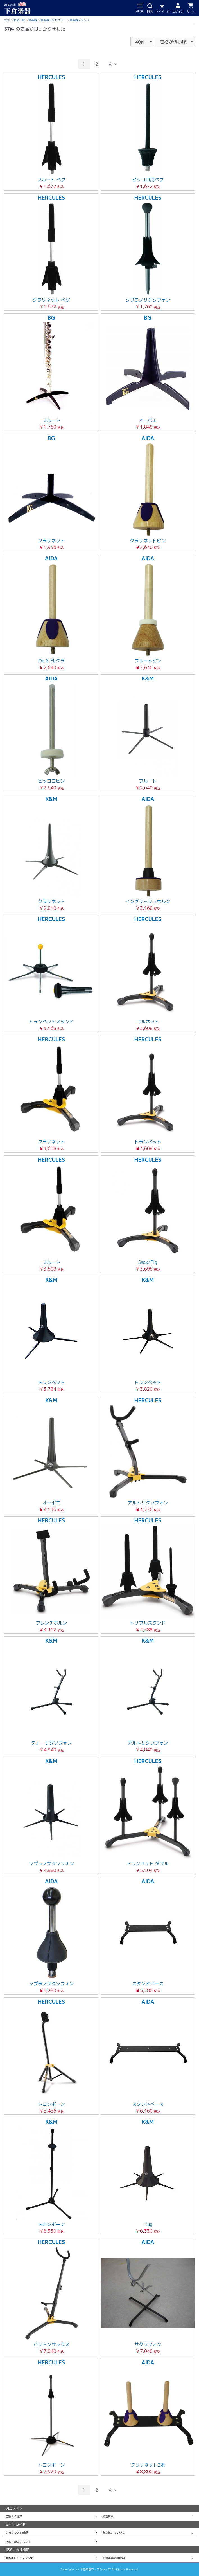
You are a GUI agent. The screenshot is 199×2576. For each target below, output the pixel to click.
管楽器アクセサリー (53, 20)
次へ (112, 64)
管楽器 (32, 20)
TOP (7, 20)
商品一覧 (19, 20)
